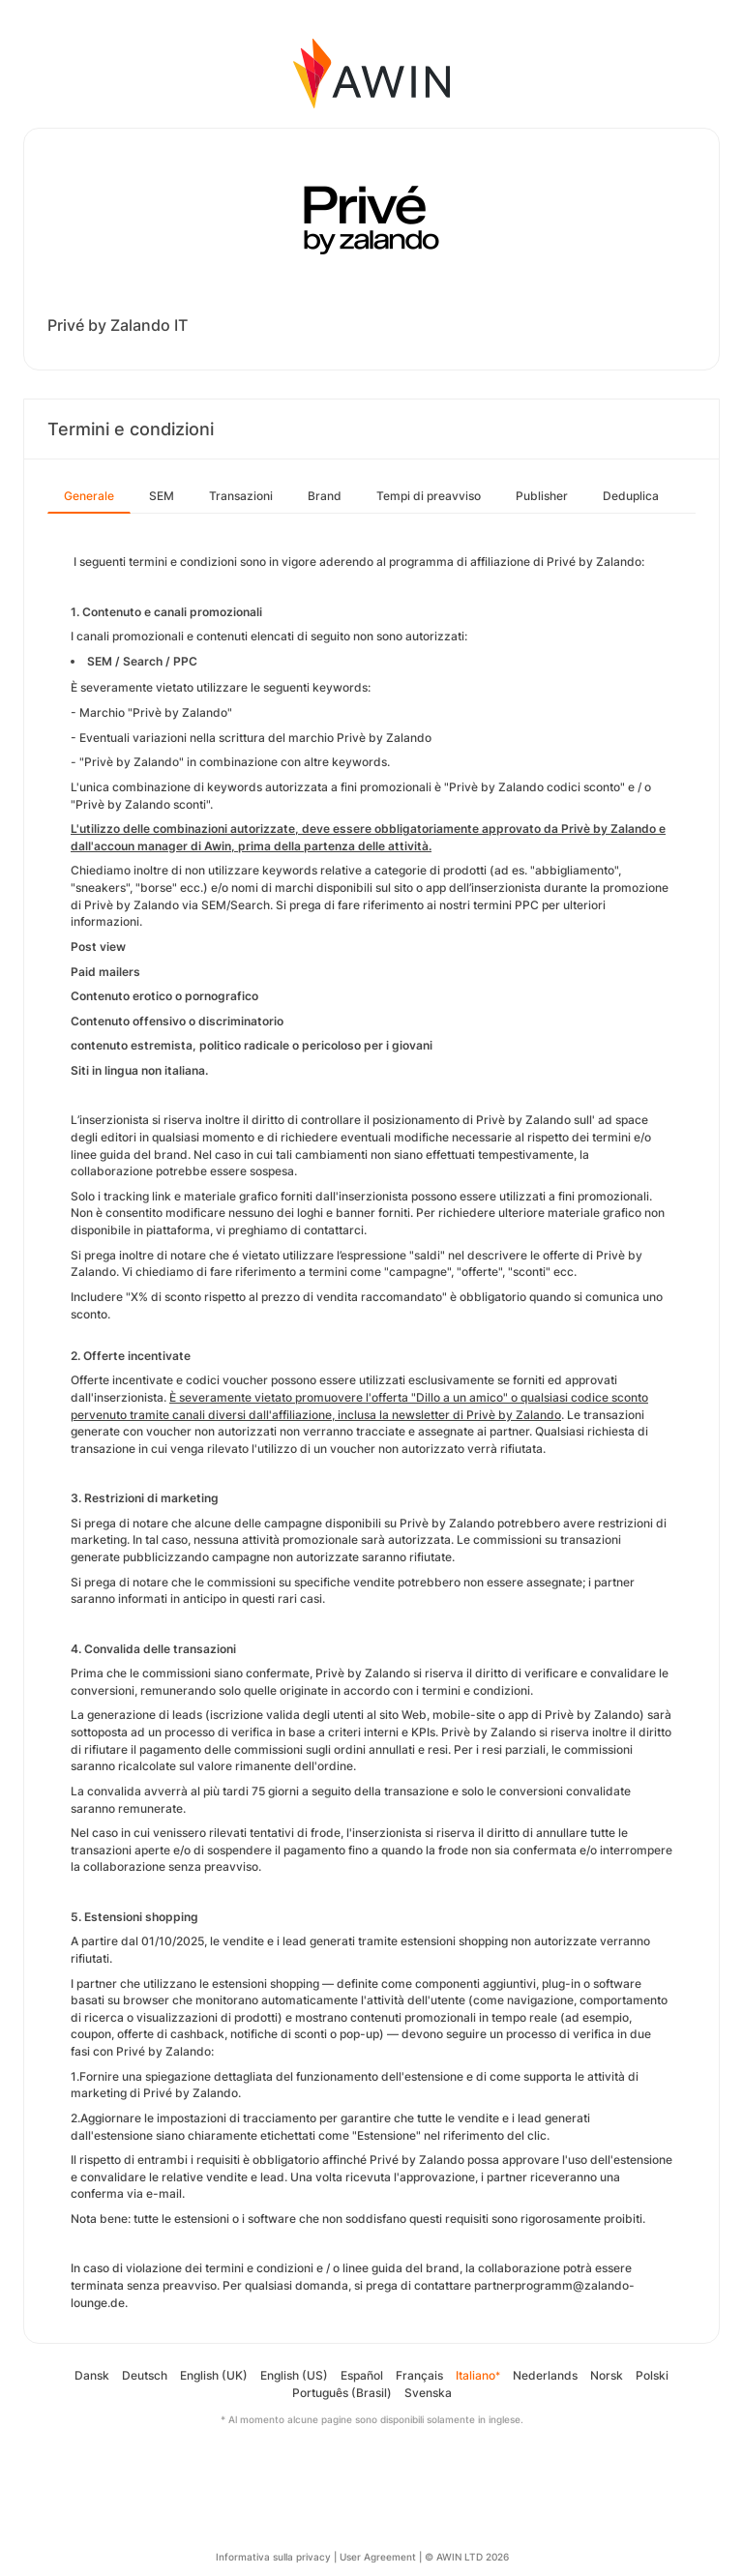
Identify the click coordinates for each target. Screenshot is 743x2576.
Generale (89, 496)
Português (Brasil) (342, 2392)
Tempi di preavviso (428, 496)
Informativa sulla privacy (273, 2556)
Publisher (542, 496)
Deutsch (144, 2375)
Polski (652, 2375)
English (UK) (214, 2375)
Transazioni (241, 496)
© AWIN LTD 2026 (467, 2556)
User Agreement (378, 2556)
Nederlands (545, 2375)
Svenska (428, 2392)
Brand (325, 496)
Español (362, 2375)
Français (419, 2375)
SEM (161, 496)
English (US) (294, 2375)
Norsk (606, 2375)
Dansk (91, 2375)
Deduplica (631, 496)
